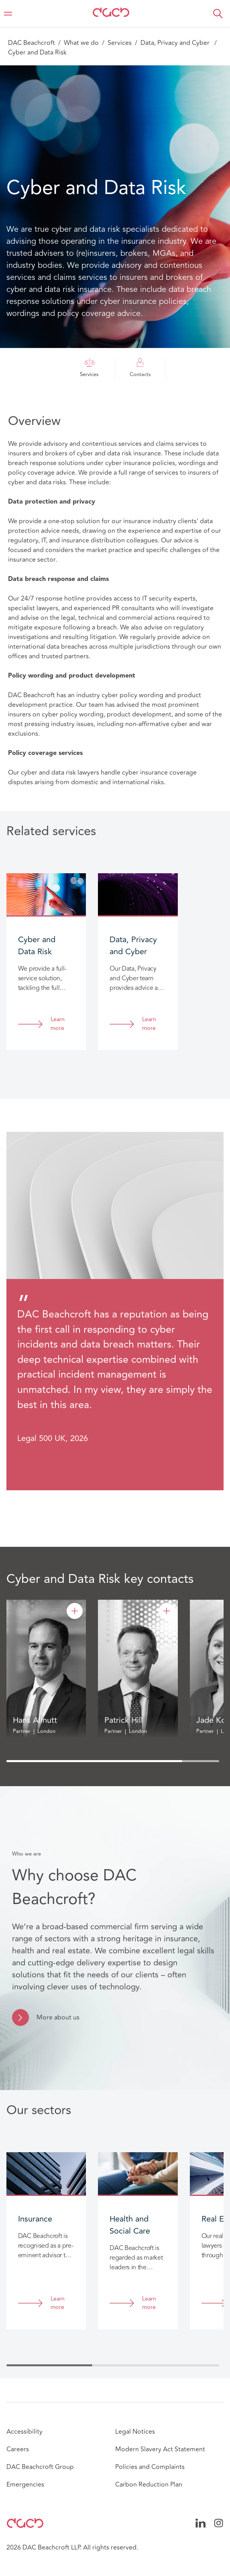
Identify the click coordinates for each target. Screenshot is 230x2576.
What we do (81, 43)
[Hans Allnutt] (74, 1611)
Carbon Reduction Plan (148, 2484)
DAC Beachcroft (31, 43)
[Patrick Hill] (166, 1611)
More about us (58, 2017)
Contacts (140, 368)
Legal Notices (135, 2431)
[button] (218, 13)
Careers (17, 2449)
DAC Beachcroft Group (40, 2467)
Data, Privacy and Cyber (175, 43)
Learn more (58, 1024)
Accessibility (24, 2431)
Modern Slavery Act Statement (160, 2449)
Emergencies (25, 2484)
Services (120, 43)
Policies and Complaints (150, 2467)
